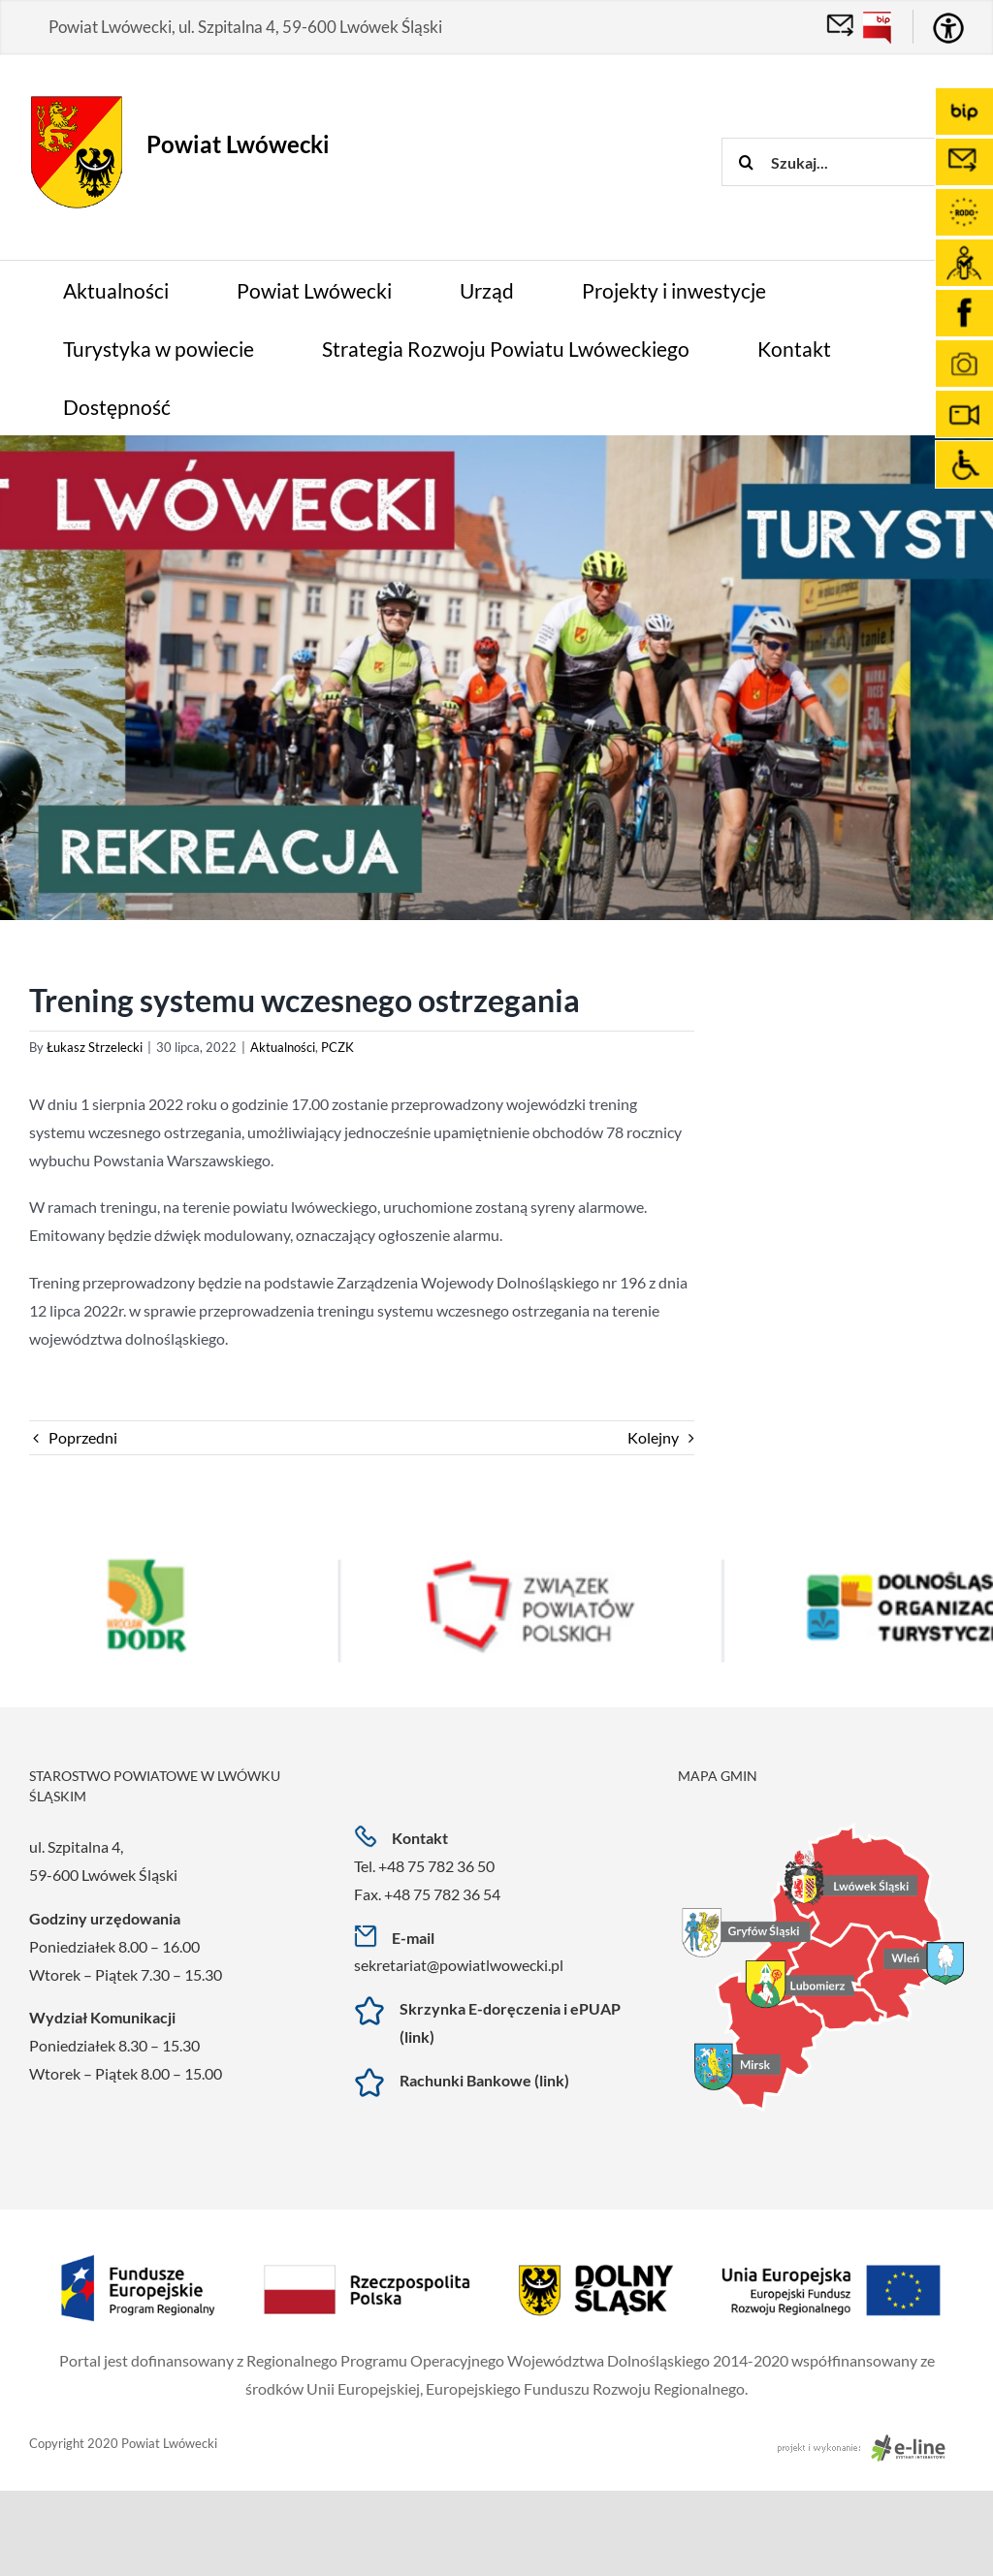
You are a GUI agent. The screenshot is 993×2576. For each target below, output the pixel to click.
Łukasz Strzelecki (95, 1047)
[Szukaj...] (857, 162)
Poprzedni (82, 1437)
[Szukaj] (745, 162)
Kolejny (653, 1437)
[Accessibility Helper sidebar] (948, 28)
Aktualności (282, 1047)
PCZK (337, 1047)
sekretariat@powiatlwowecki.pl (458, 1965)
